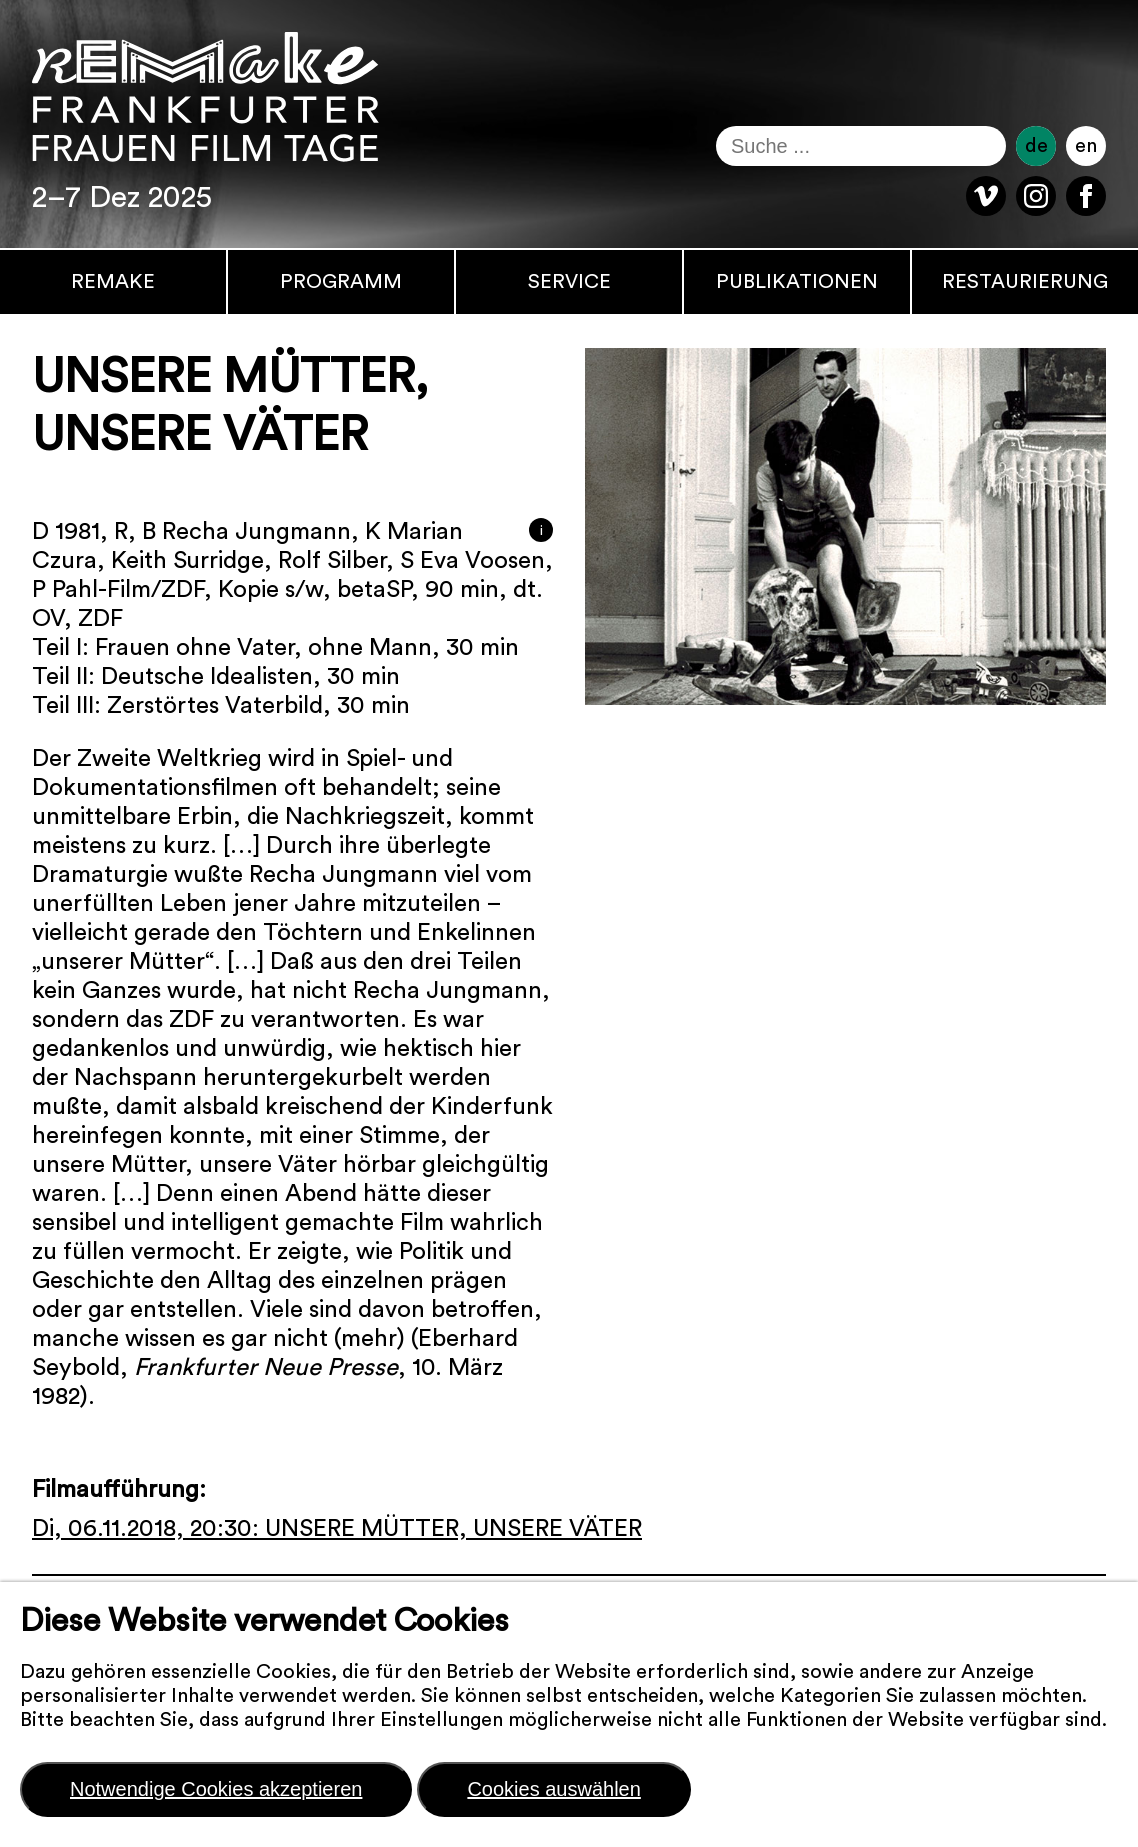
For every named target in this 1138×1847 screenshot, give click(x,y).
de (1036, 146)
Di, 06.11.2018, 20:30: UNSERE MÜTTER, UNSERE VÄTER (337, 1529)
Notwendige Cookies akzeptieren (216, 1789)
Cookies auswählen (553, 1789)
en (1086, 146)
